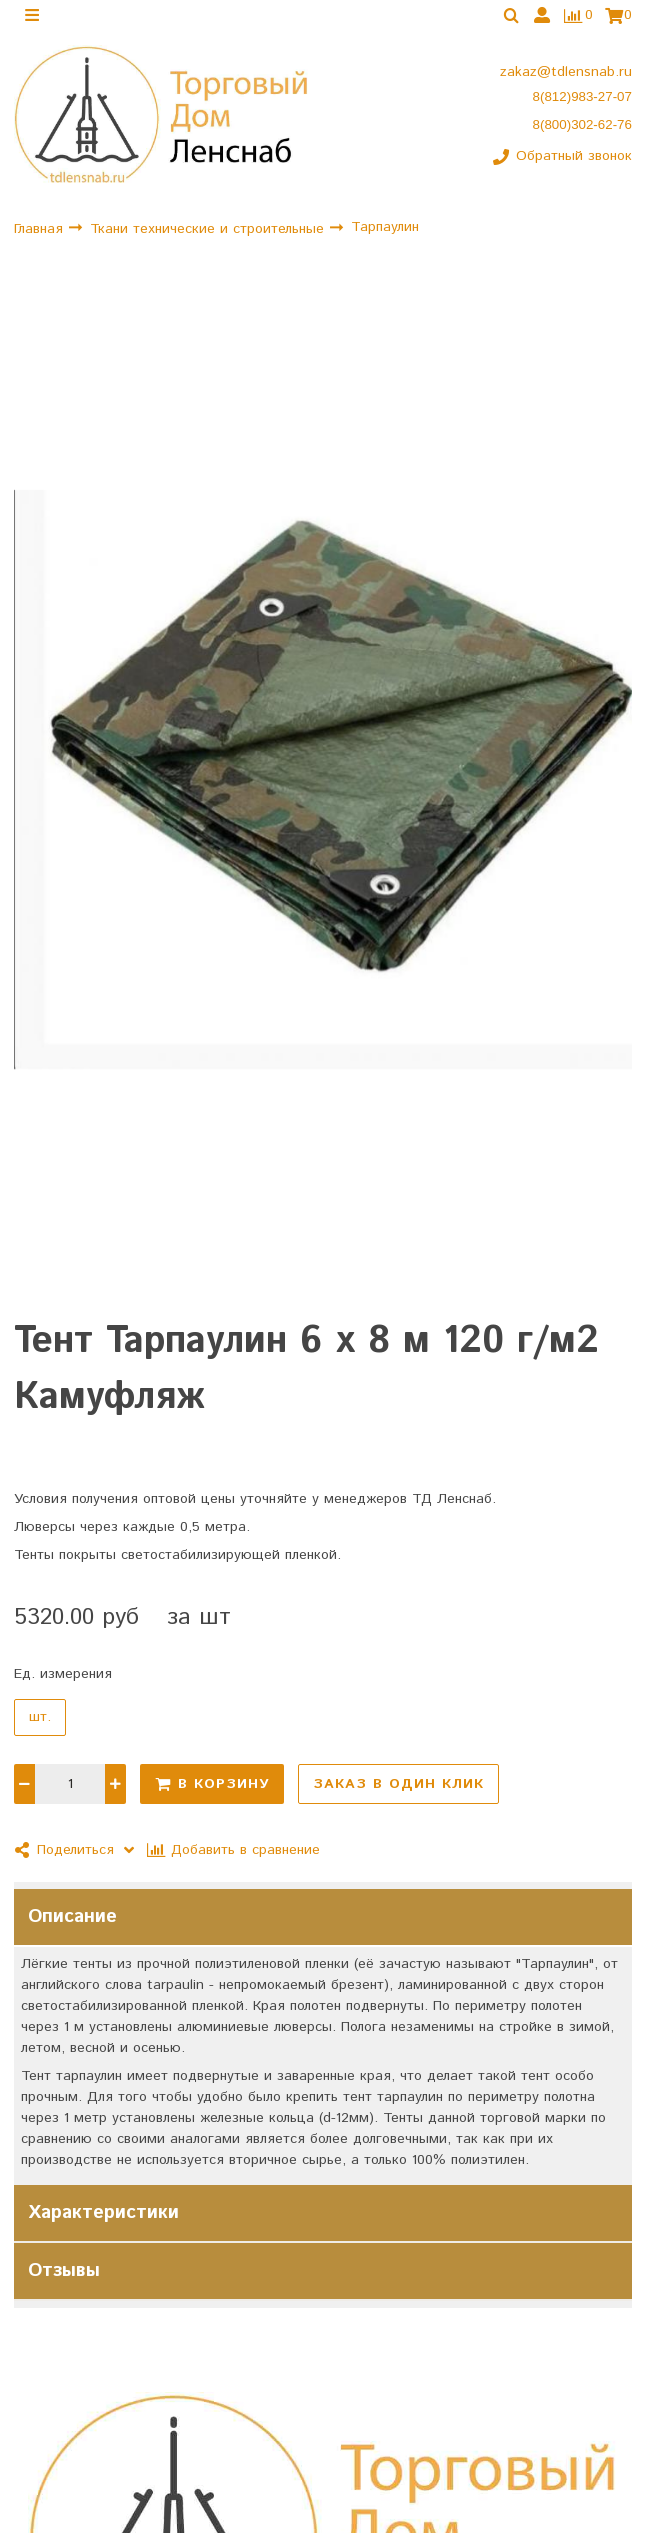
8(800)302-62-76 (582, 128)
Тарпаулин (385, 232)
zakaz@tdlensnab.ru (566, 77)
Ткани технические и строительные (209, 233)
